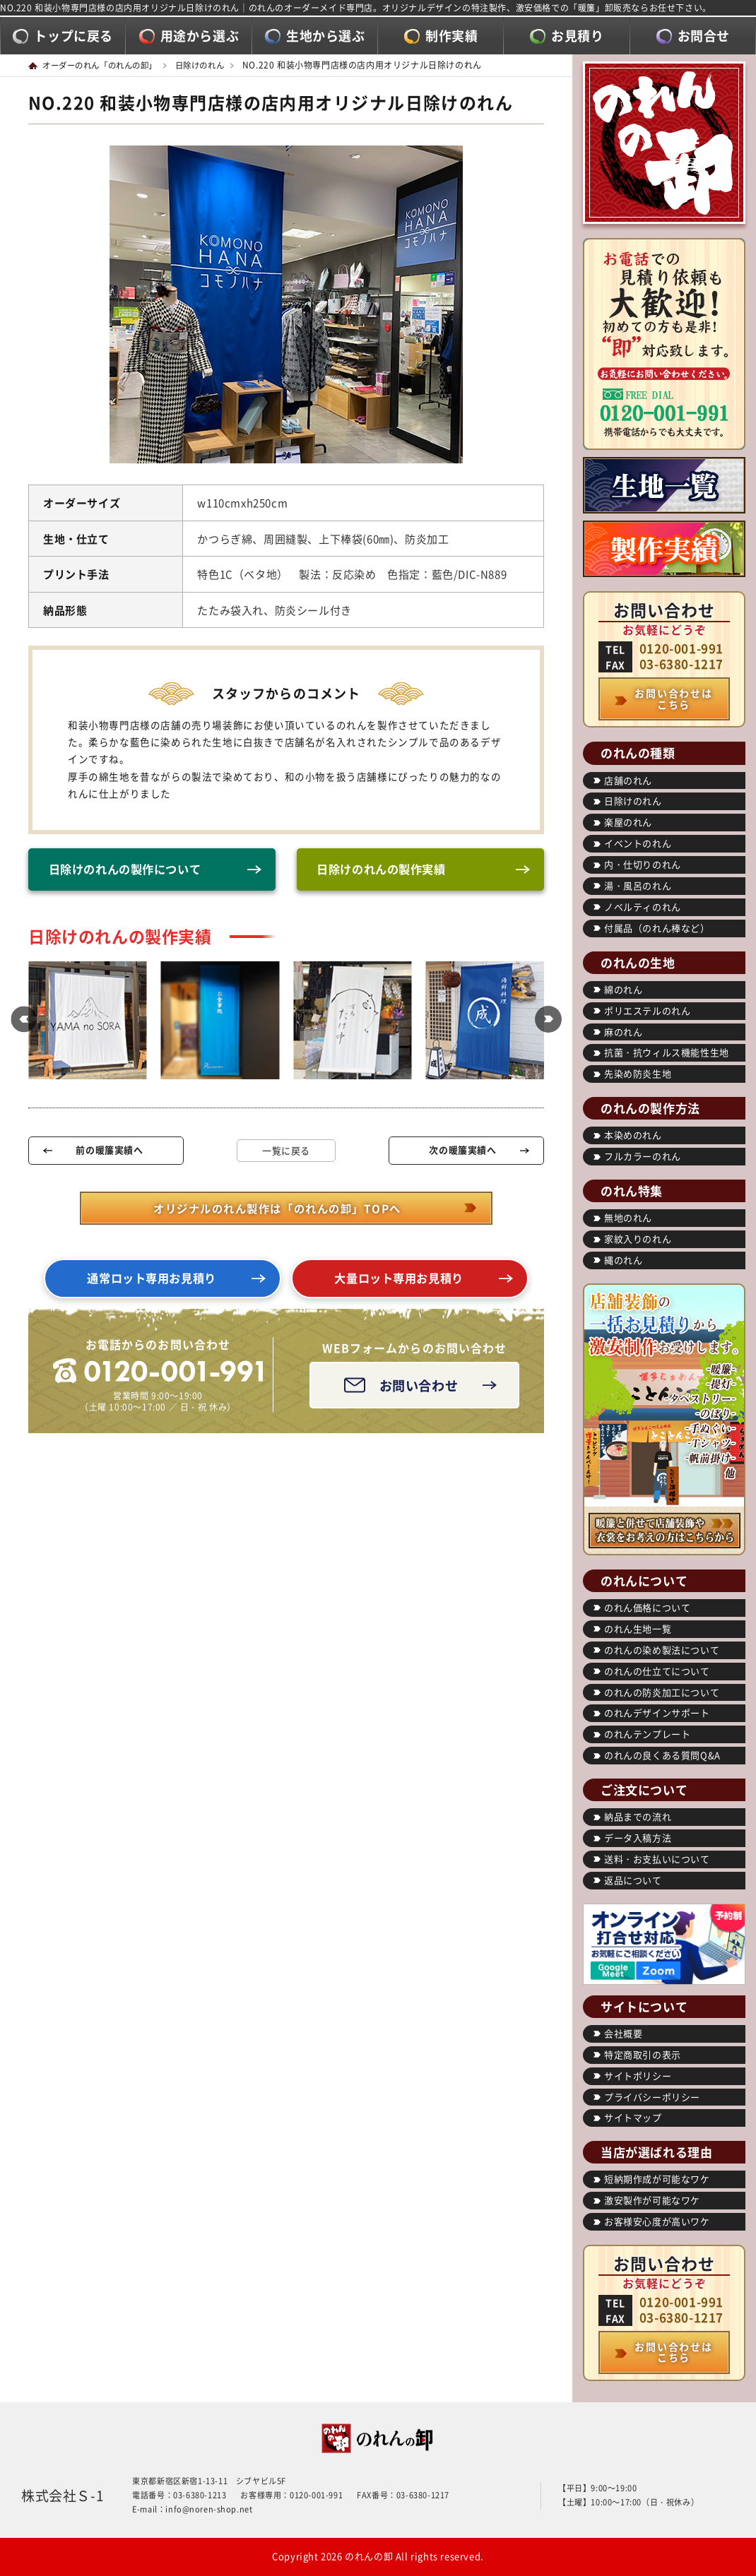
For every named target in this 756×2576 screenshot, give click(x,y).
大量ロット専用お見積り (399, 1281)
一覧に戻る (286, 1151)
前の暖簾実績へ (109, 1151)
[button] (21, 1022)
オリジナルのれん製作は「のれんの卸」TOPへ (277, 1209)
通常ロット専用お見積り (151, 1281)
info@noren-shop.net (208, 2509)
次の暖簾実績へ (462, 1151)
